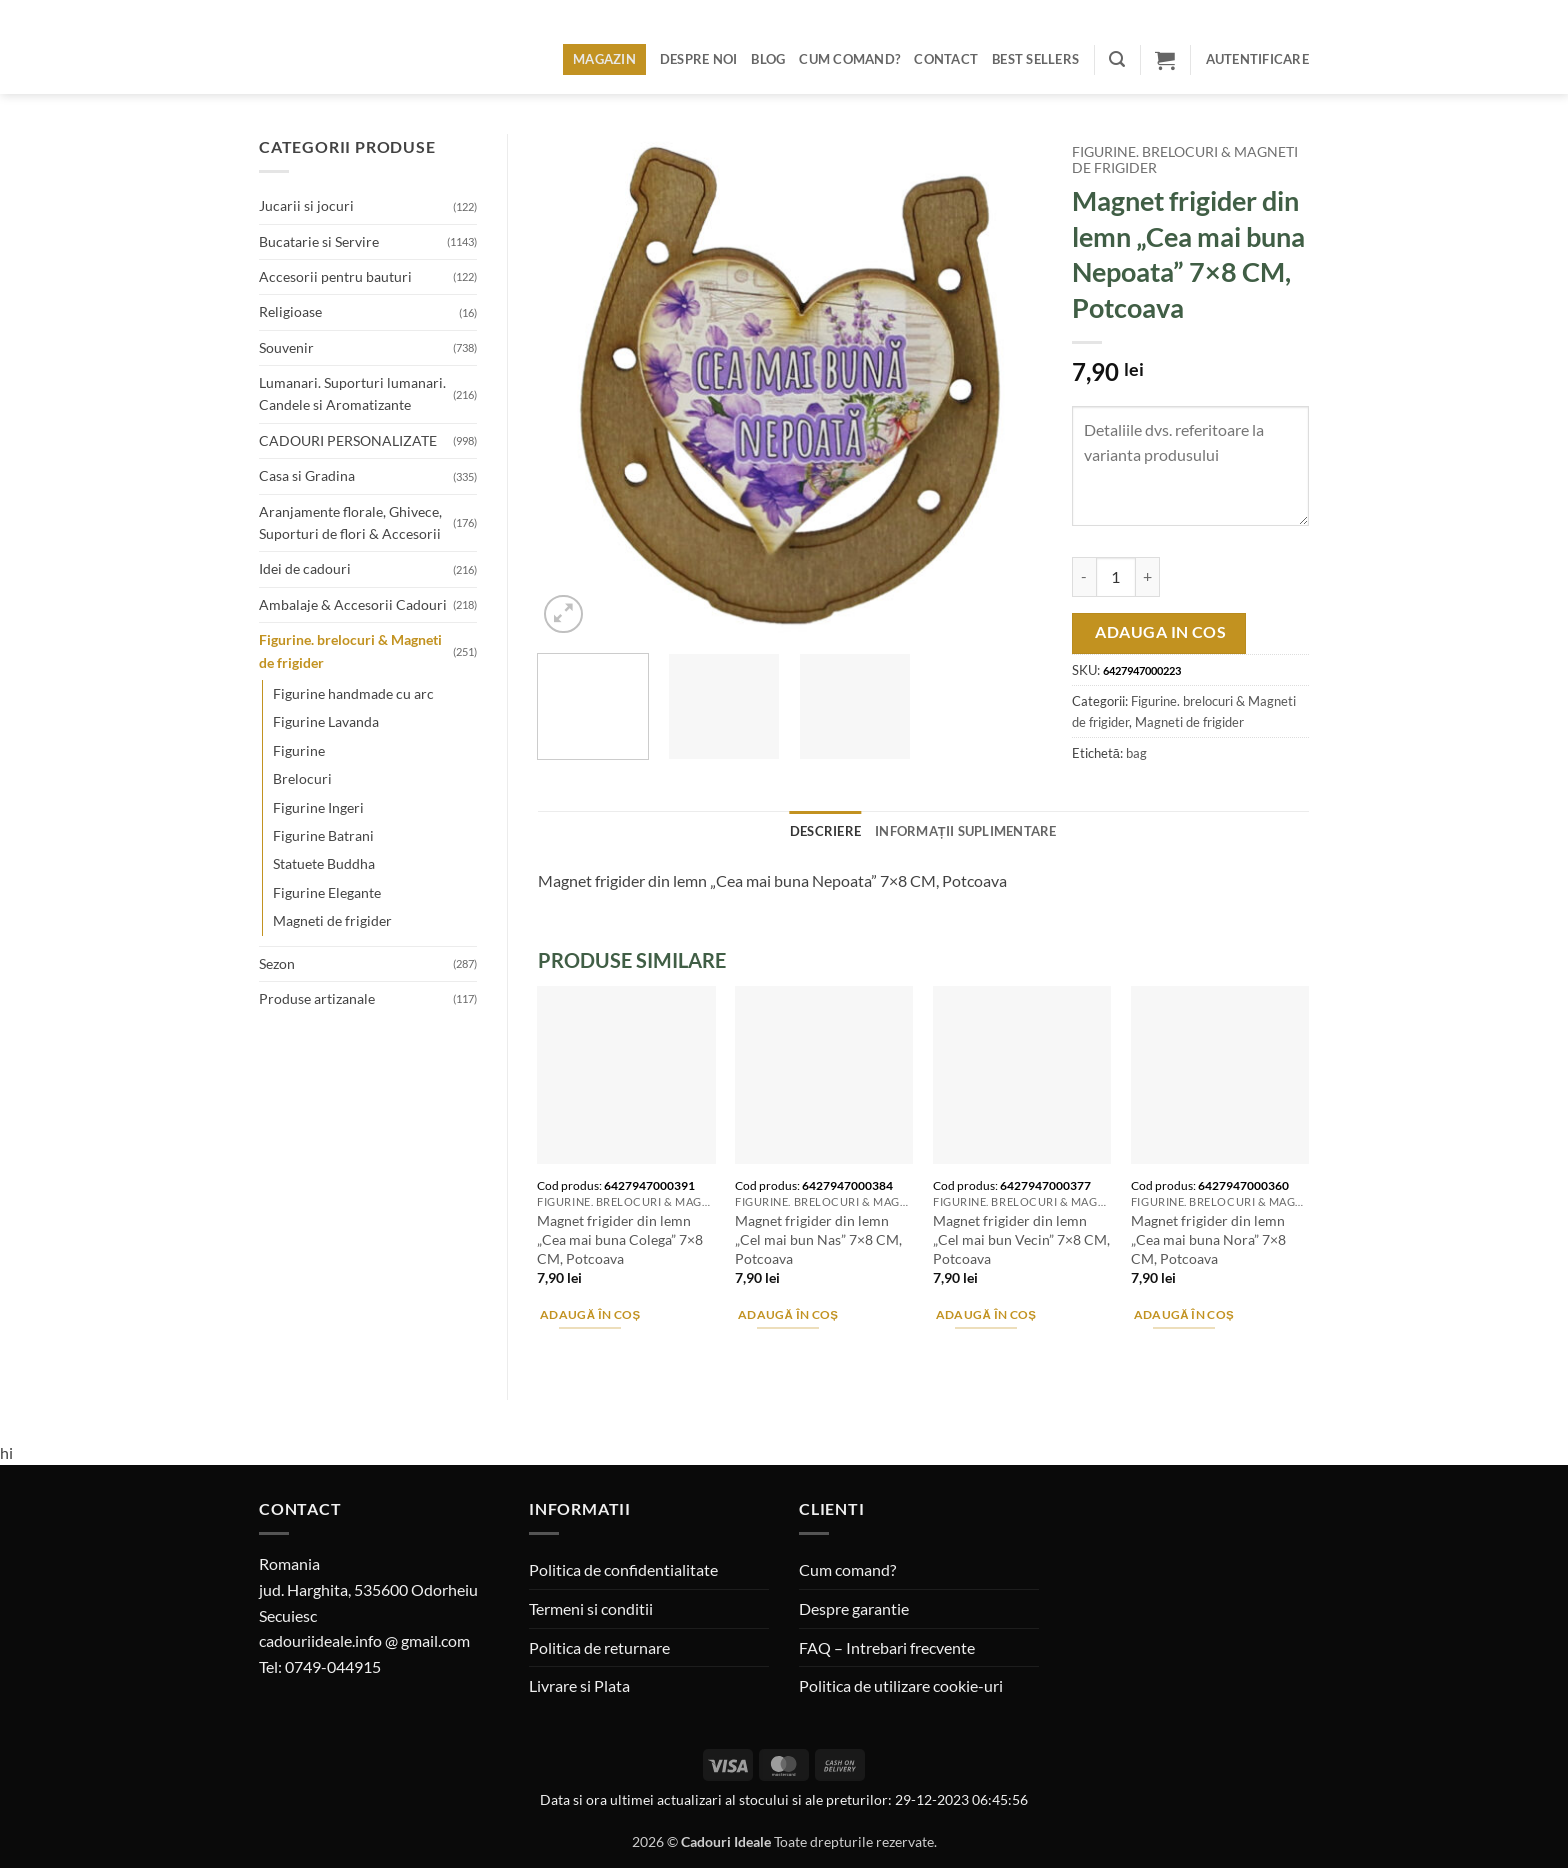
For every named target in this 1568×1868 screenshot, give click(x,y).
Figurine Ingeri (318, 807)
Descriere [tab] (825, 831)
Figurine (299, 750)
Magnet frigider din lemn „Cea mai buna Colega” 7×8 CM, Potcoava (620, 1239)
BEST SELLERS (1035, 59)
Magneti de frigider (332, 920)
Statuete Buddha (324, 863)
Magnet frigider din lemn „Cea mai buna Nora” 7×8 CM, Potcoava (1208, 1239)
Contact (946, 59)
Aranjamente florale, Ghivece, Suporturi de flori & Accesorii (350, 522)
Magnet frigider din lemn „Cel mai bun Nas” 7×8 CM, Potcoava (818, 1239)
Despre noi (699, 59)
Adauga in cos (1160, 632)
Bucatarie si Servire (319, 241)
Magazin (604, 59)
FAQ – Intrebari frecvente (887, 1647)
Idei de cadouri (305, 568)
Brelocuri (302, 778)
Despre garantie (854, 1608)
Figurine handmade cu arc (353, 693)
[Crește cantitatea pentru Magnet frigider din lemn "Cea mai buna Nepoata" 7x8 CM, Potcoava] (1148, 577)
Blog (768, 59)
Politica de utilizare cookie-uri (901, 1685)
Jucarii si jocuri (306, 205)
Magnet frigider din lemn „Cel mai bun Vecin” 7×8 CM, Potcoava (1021, 1239)
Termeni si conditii (591, 1608)
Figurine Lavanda (326, 721)
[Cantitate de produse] (1116, 577)
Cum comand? (849, 59)
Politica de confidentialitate (623, 1569)
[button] (1117, 59)
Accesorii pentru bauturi (335, 276)
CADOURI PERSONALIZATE (348, 440)
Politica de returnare (599, 1647)
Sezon (277, 963)
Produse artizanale (317, 998)
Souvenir (286, 347)
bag (1136, 753)
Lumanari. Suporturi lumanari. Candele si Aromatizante (352, 393)
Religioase (290, 311)
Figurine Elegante (327, 892)
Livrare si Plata (579, 1685)
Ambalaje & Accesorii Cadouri (353, 604)
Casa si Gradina (307, 475)
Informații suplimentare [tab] (966, 831)
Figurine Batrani (323, 835)
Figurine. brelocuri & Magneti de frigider (350, 650)
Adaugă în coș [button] (590, 1314)
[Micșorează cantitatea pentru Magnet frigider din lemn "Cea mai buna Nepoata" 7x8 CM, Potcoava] (1084, 577)
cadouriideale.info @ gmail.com (364, 1640)
